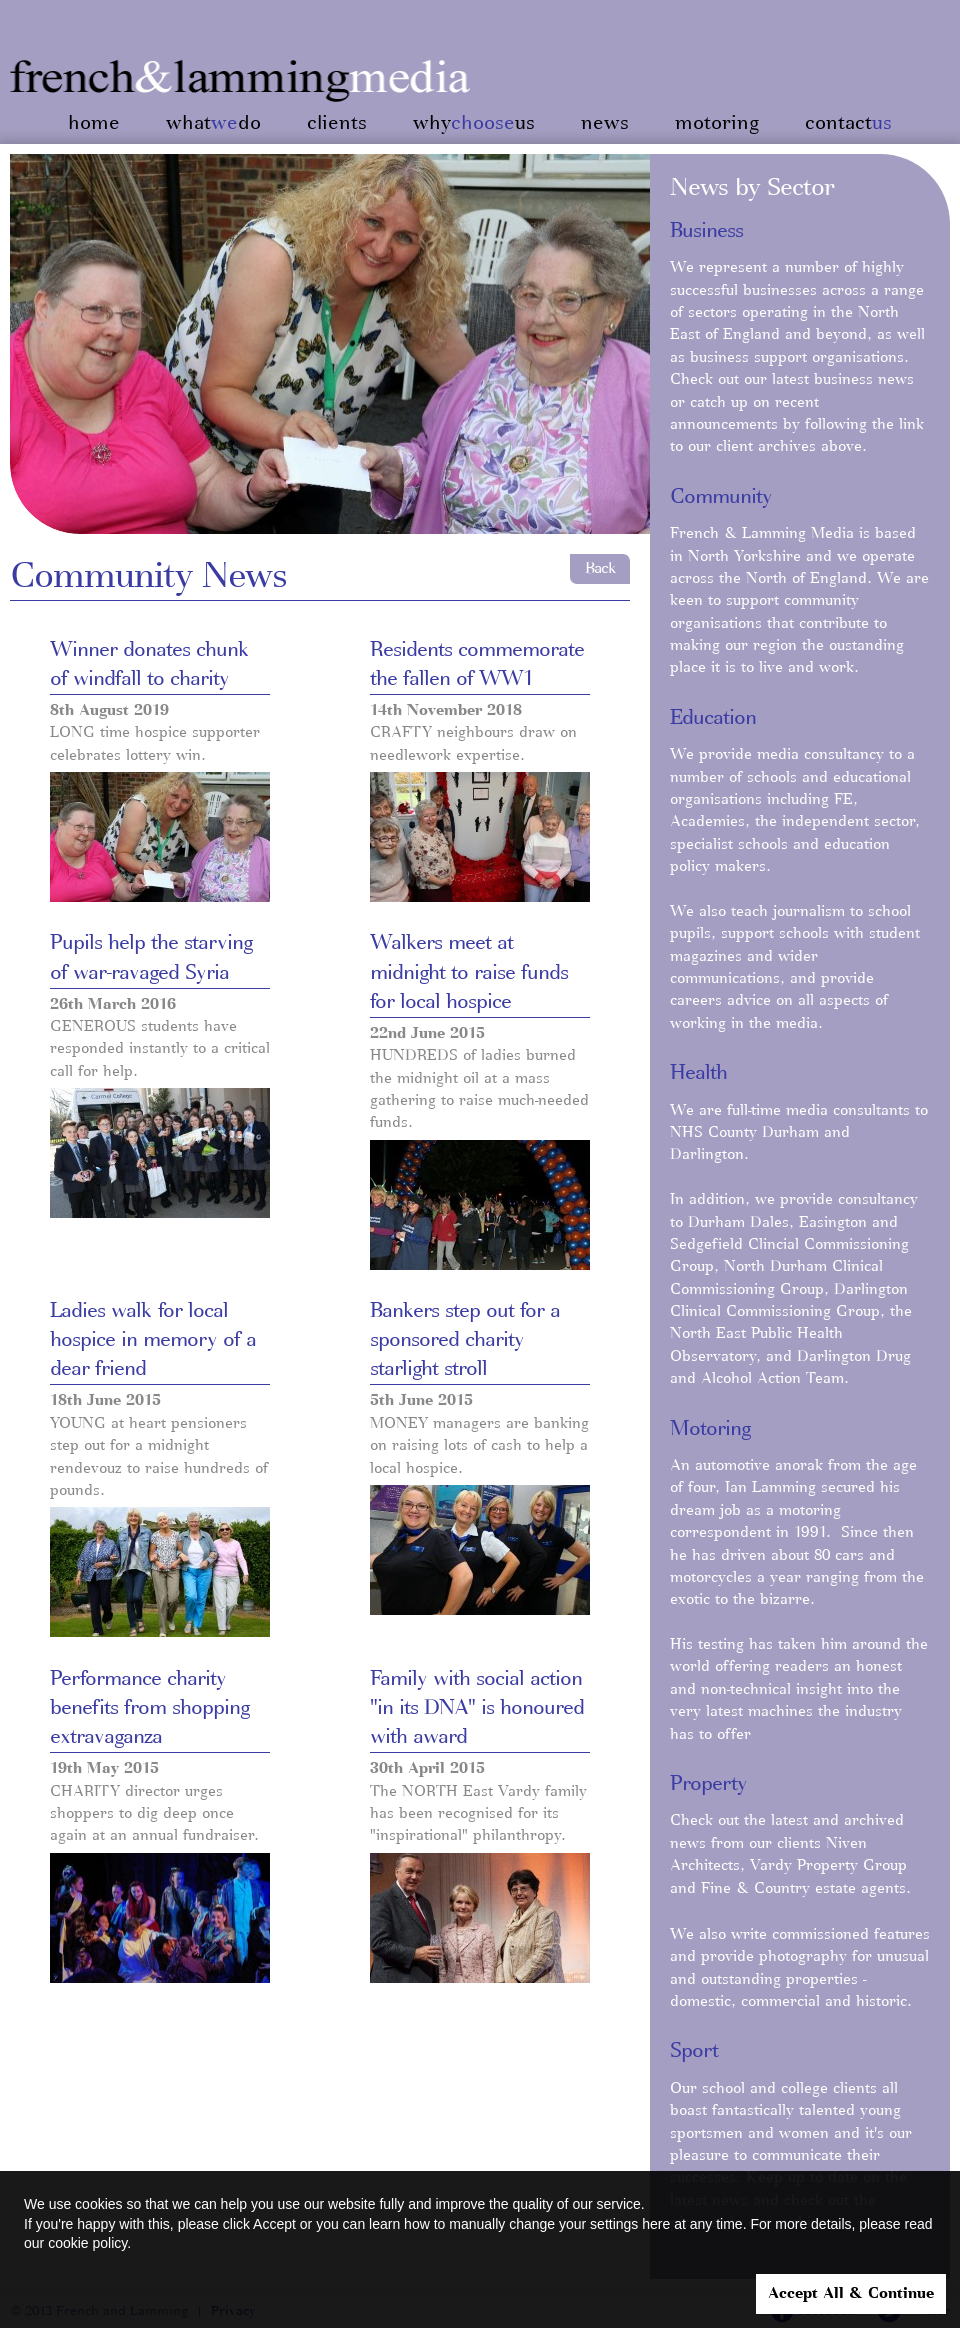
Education (713, 718)
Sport (694, 2051)
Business (706, 231)
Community (721, 497)
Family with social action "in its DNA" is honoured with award (477, 1708)
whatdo (213, 123)
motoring (717, 123)
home (94, 123)
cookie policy (87, 2243)
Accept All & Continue (851, 2294)
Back (600, 568)
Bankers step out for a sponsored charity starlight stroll (465, 1340)
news (605, 123)
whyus (474, 123)
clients (337, 123)
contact (848, 123)
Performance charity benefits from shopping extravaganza (149, 1708)
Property (708, 1784)
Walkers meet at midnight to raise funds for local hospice (469, 972)
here (656, 2224)
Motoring (710, 1429)
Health (698, 1073)
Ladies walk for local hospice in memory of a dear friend (153, 1340)
